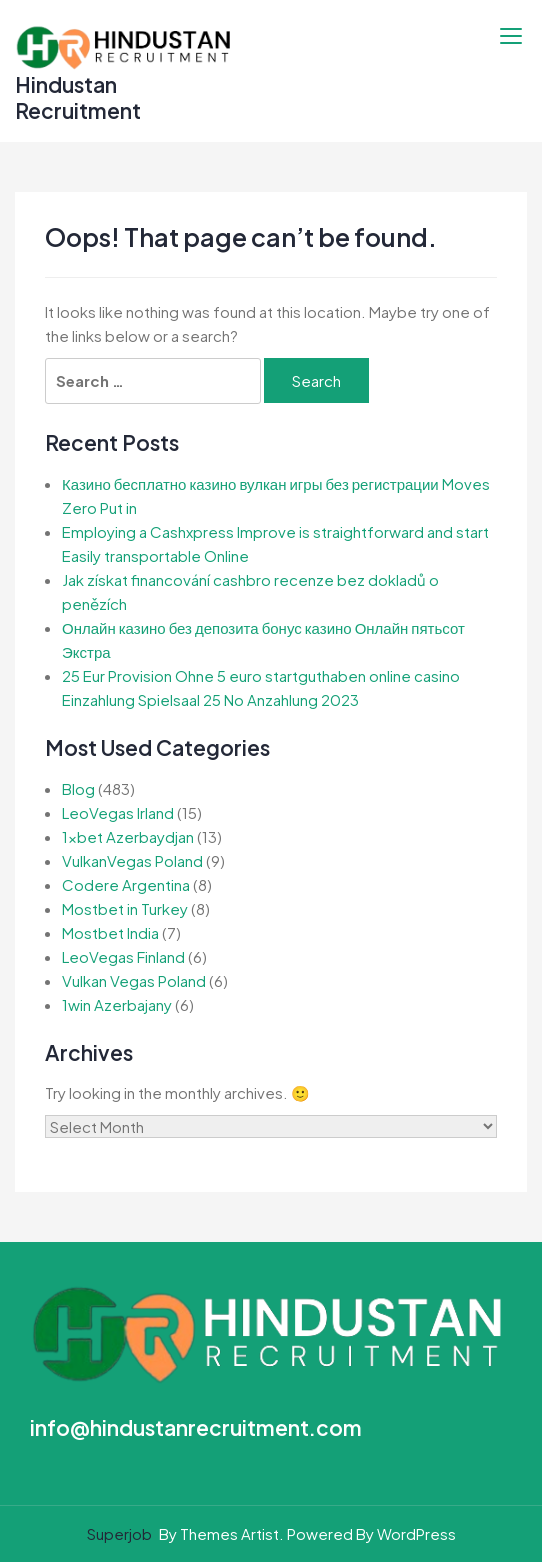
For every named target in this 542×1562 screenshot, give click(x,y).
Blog (78, 788)
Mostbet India (110, 932)
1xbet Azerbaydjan (128, 836)
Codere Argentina (126, 884)
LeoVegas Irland (118, 812)
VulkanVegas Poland (132, 860)
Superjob (119, 1533)
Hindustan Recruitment (78, 97)
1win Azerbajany (117, 1004)
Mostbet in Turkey (125, 908)
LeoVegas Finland (123, 956)
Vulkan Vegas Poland (134, 980)
